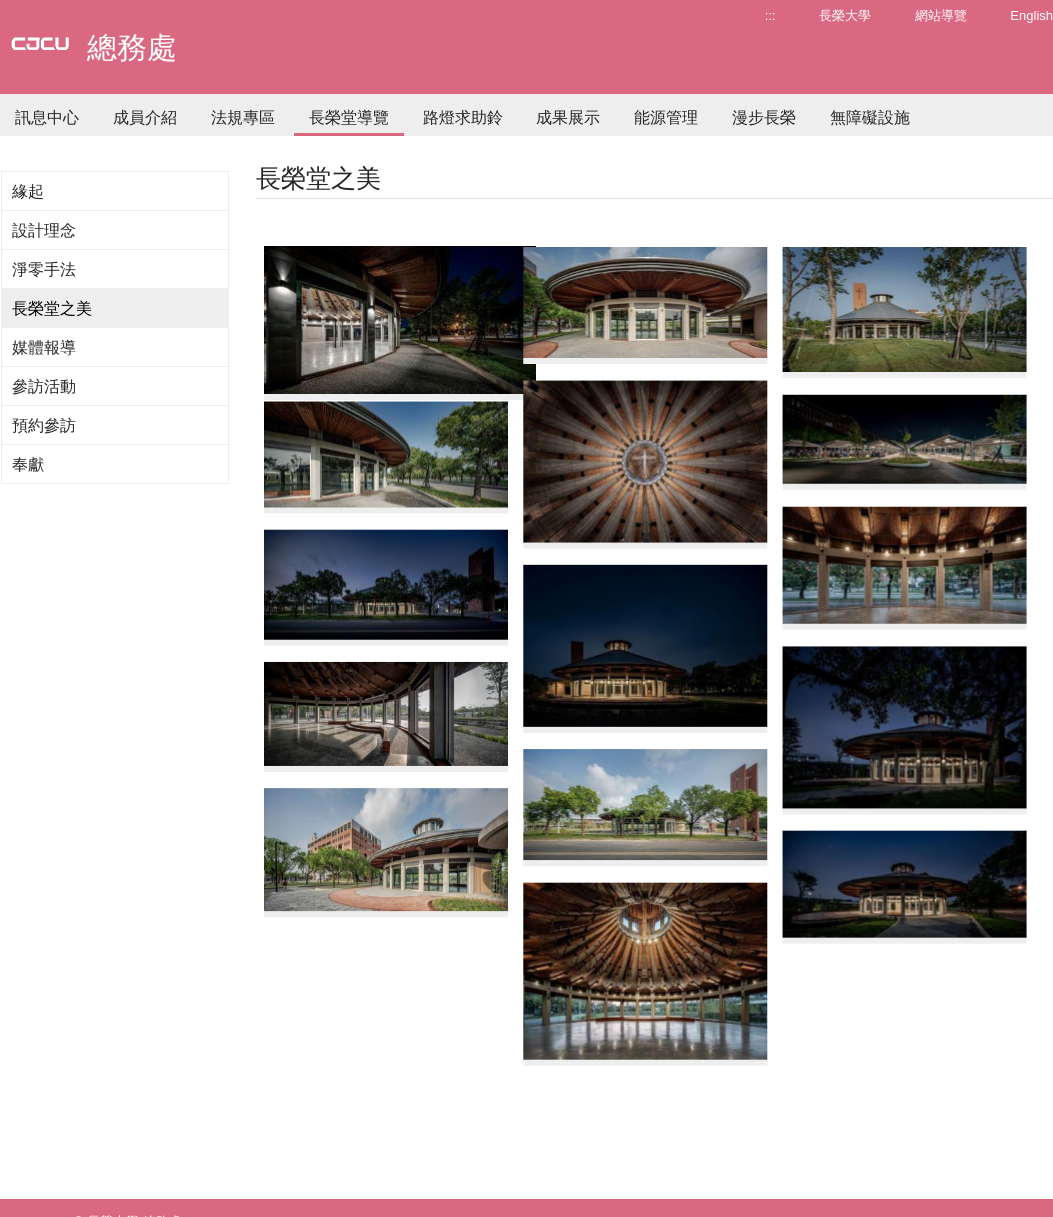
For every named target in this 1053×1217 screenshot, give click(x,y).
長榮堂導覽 (349, 117)
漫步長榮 (764, 117)
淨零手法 (44, 269)
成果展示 (568, 117)
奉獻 (28, 464)
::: (770, 15)
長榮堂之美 (52, 308)
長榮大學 (845, 15)
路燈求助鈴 (463, 117)
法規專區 (243, 117)
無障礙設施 (870, 117)
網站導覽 (941, 15)
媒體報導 (44, 347)
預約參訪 (44, 425)
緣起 (28, 191)
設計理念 (44, 230)
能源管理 (666, 117)
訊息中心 (47, 117)
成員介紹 (145, 117)
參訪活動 (44, 386)
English (1031, 15)
